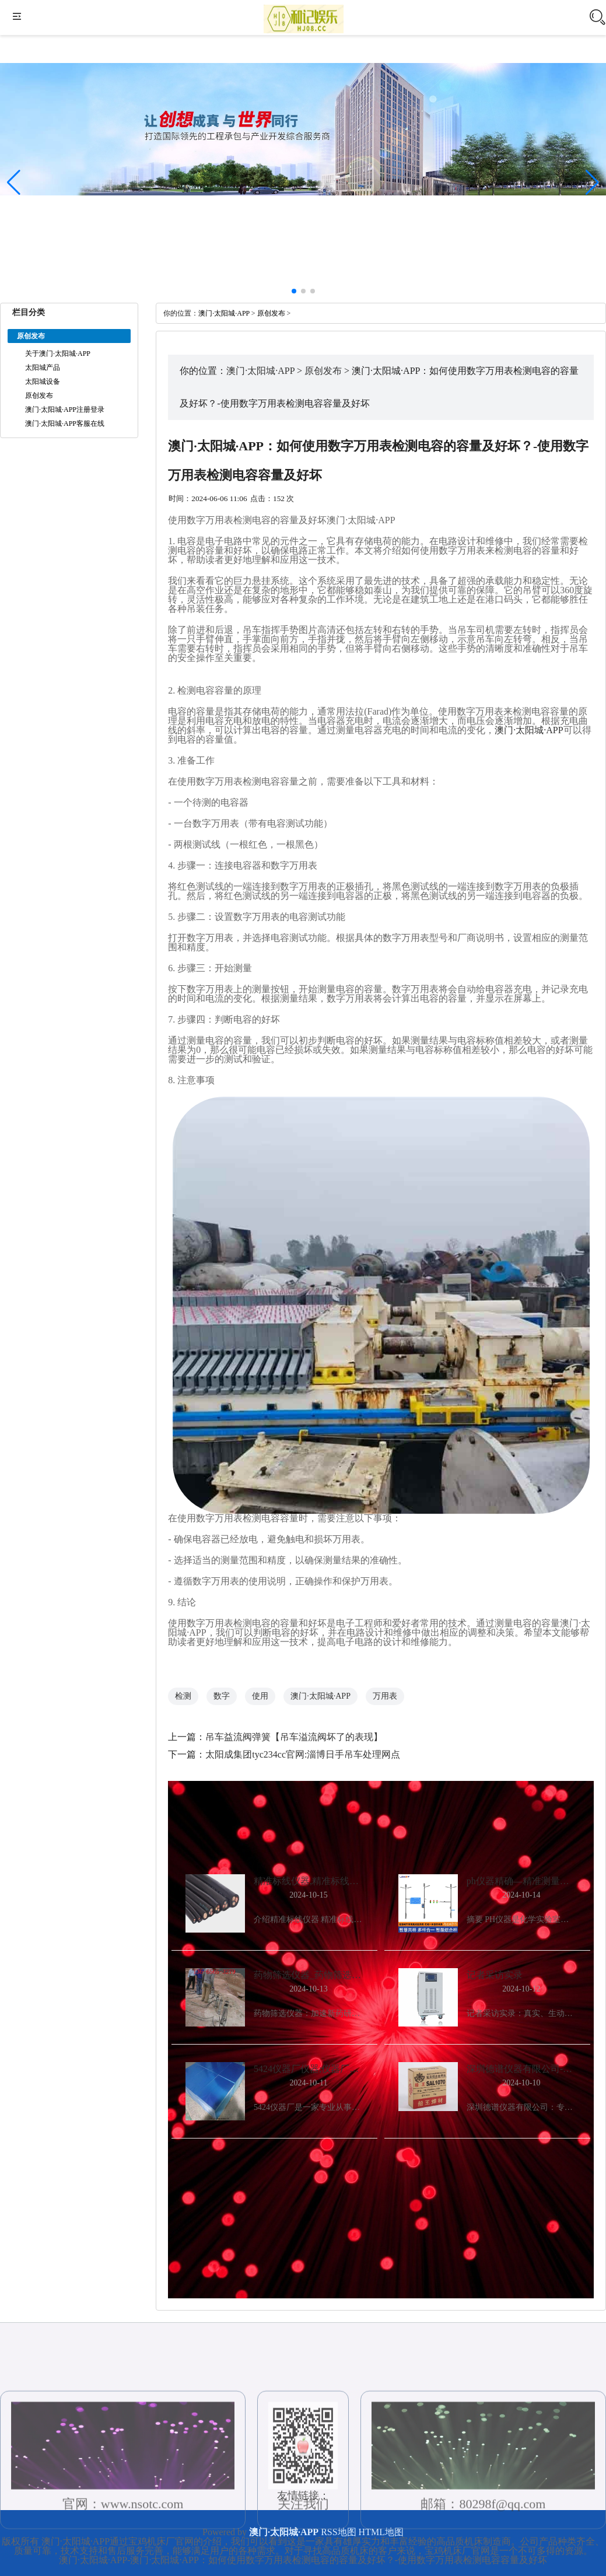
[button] (592, 182)
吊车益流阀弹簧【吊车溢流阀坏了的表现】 (294, 1737)
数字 (221, 1696)
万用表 (385, 1696)
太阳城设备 (42, 381)
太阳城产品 (42, 367)
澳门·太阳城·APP (224, 313)
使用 (260, 1696)
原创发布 (39, 395)
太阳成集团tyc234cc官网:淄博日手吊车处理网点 (302, 1754)
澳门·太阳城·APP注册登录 (64, 409)
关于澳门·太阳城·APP (57, 353)
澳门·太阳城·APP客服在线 (64, 423)
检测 (183, 1696)
